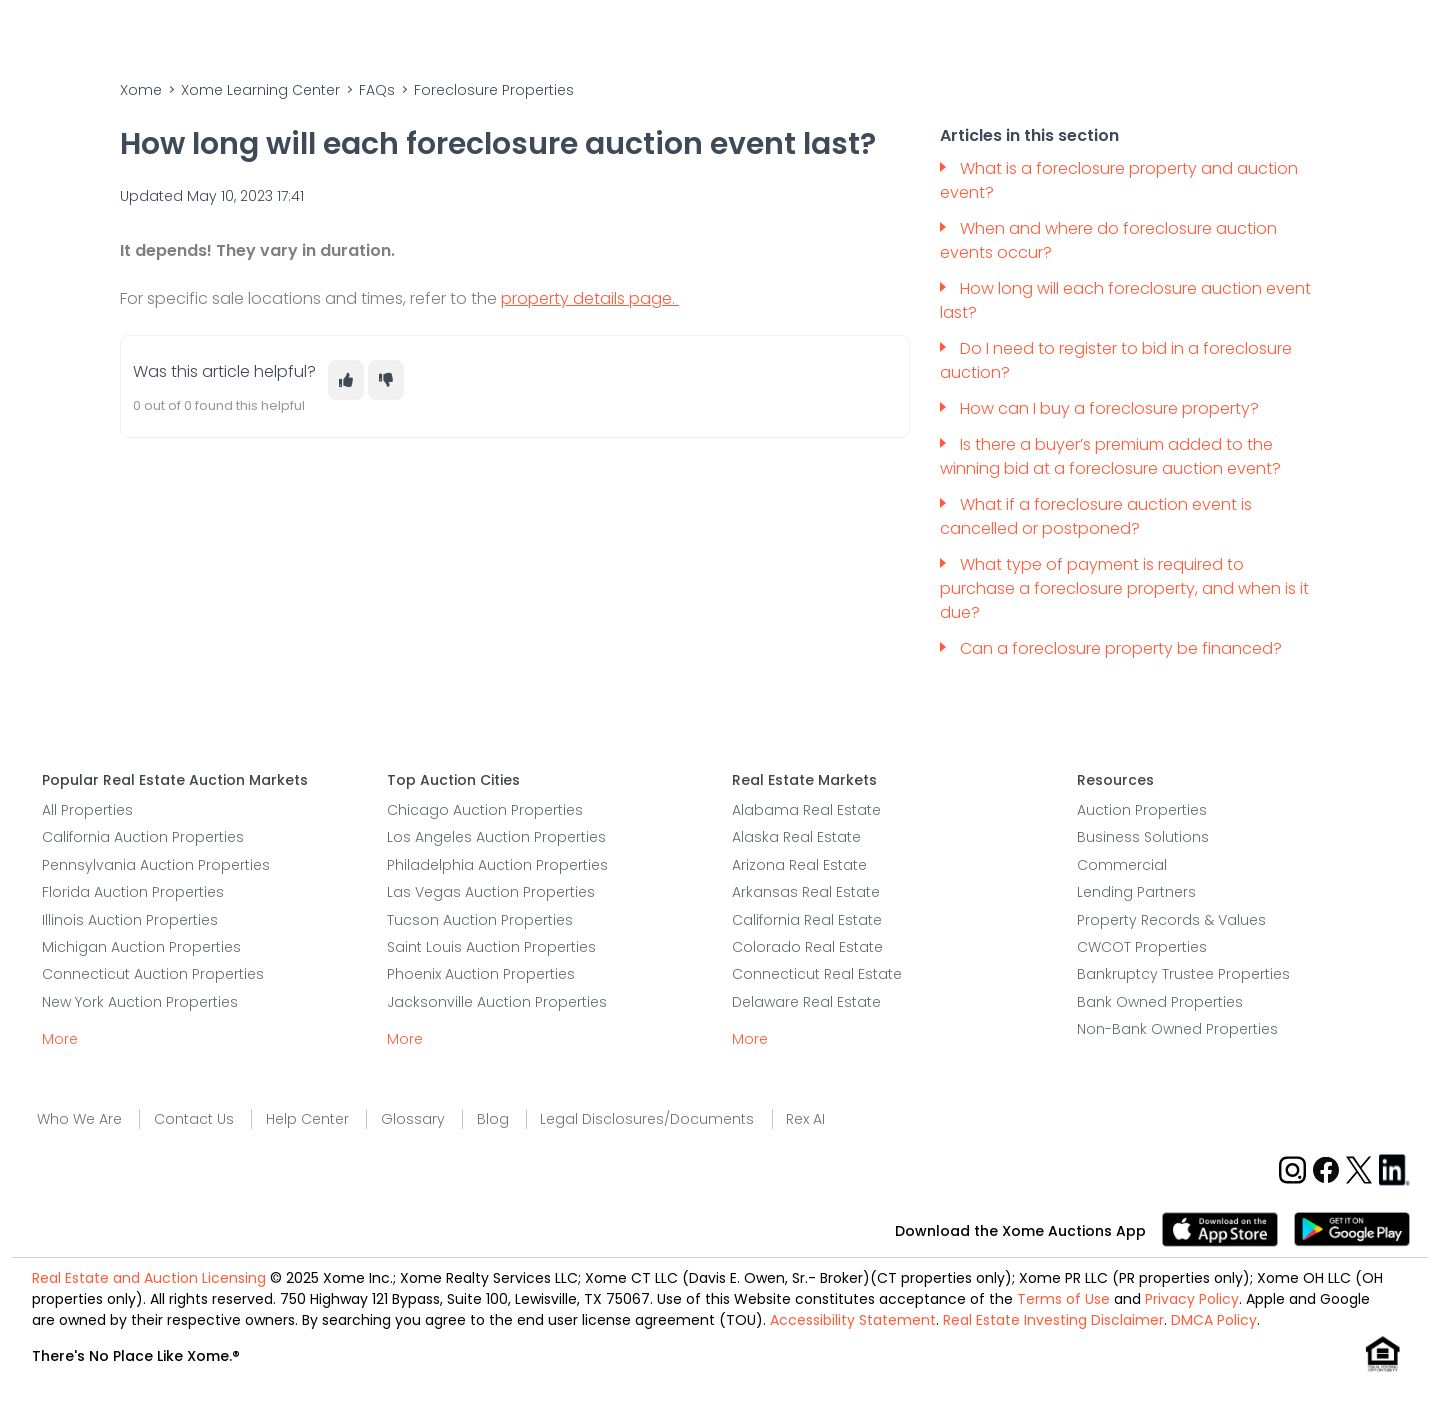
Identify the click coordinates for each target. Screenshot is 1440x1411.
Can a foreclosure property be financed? (1123, 648)
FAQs (377, 90)
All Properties (87, 810)
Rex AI (805, 1119)
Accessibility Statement (853, 1320)
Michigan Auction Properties (141, 947)
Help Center (307, 1119)
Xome (141, 90)
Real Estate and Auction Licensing (149, 1278)
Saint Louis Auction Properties (491, 947)
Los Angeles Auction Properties (496, 837)
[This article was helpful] (346, 380)
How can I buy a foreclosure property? (1111, 408)
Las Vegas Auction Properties (491, 892)
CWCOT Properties (1142, 947)
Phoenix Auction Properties (481, 974)
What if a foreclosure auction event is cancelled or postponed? (1096, 516)
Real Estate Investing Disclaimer (1053, 1320)
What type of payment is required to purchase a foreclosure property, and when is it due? (1124, 588)
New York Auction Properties (140, 1002)
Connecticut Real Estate (817, 974)
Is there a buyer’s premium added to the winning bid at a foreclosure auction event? (1110, 456)
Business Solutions (1143, 837)
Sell (787, 34)
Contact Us (1203, 34)
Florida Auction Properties (133, 892)
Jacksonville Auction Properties (497, 1002)
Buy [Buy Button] (720, 34)
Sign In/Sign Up (1340, 34)
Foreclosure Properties (494, 90)
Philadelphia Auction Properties (497, 865)
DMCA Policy (1214, 1320)
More (60, 1039)
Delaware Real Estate (806, 1002)
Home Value (874, 34)
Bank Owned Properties (1160, 1002)
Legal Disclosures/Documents (647, 1119)
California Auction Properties (143, 837)
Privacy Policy (1192, 1299)
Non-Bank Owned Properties (1177, 1029)
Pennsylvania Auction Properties (156, 865)
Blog (493, 1119)
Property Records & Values (1171, 920)
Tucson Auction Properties (480, 920)
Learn (969, 34)
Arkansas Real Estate (806, 892)
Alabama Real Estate (806, 810)
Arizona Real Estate (799, 865)
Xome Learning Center (260, 90)
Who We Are (79, 1119)
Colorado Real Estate (807, 947)
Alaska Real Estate (796, 837)
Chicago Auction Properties (485, 810)
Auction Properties (1142, 810)
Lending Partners (1136, 892)
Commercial (1122, 865)
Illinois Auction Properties (130, 920)
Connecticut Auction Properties (153, 974)
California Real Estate (807, 920)
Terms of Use (1063, 1299)
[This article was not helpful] (386, 380)
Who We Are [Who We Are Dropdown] (1075, 34)
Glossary (413, 1119)
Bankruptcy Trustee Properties (1183, 974)
